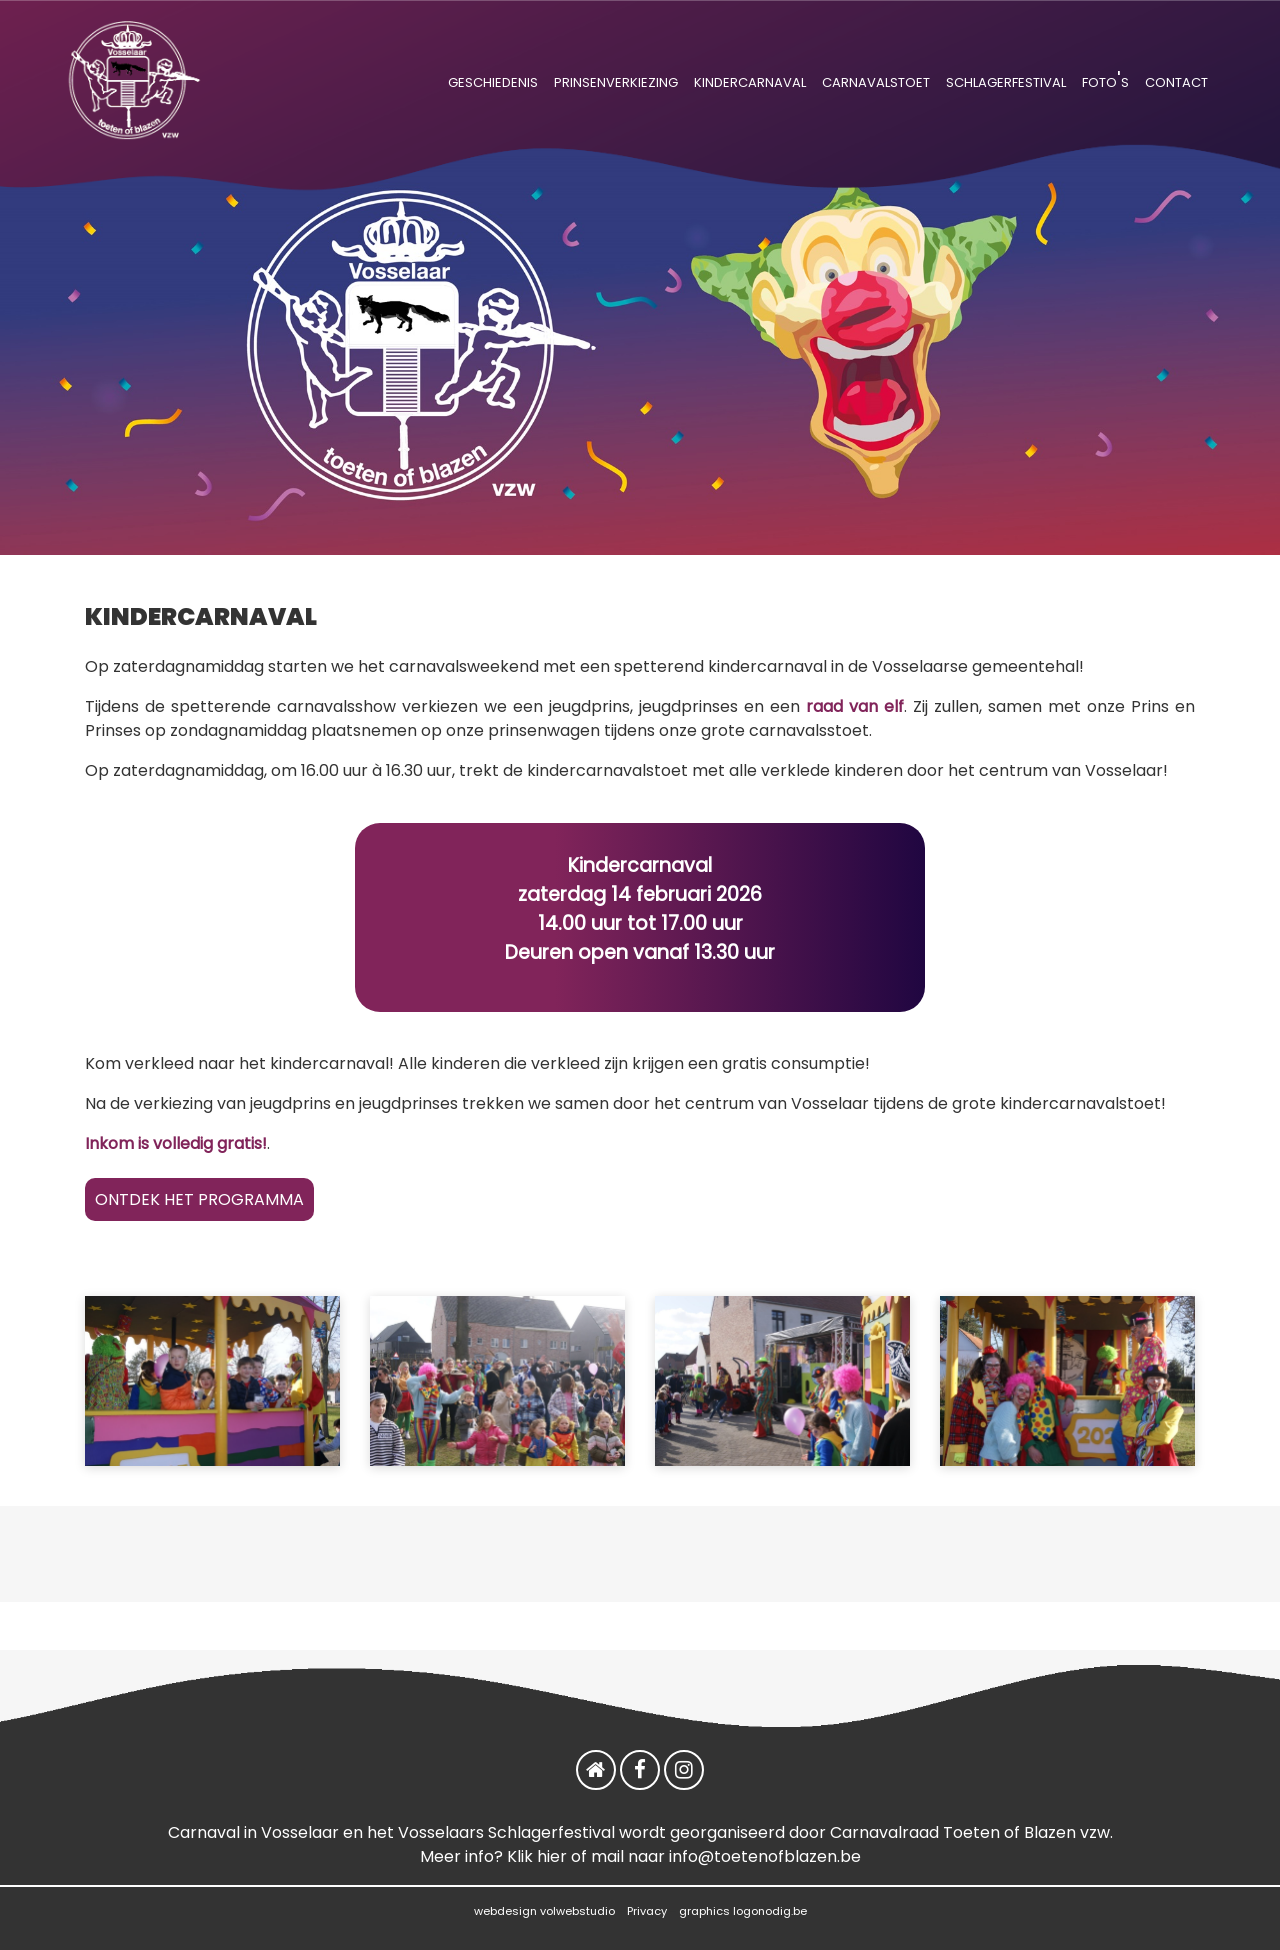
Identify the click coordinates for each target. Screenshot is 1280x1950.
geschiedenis (493, 80)
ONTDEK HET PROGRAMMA (199, 1199)
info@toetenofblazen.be (765, 1856)
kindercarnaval (750, 80)
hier (552, 1856)
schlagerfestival (1006, 80)
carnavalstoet (876, 80)
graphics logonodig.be (743, 1911)
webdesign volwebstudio (544, 1911)
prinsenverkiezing (616, 80)
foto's (1105, 80)
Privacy (647, 1911)
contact (1176, 80)
